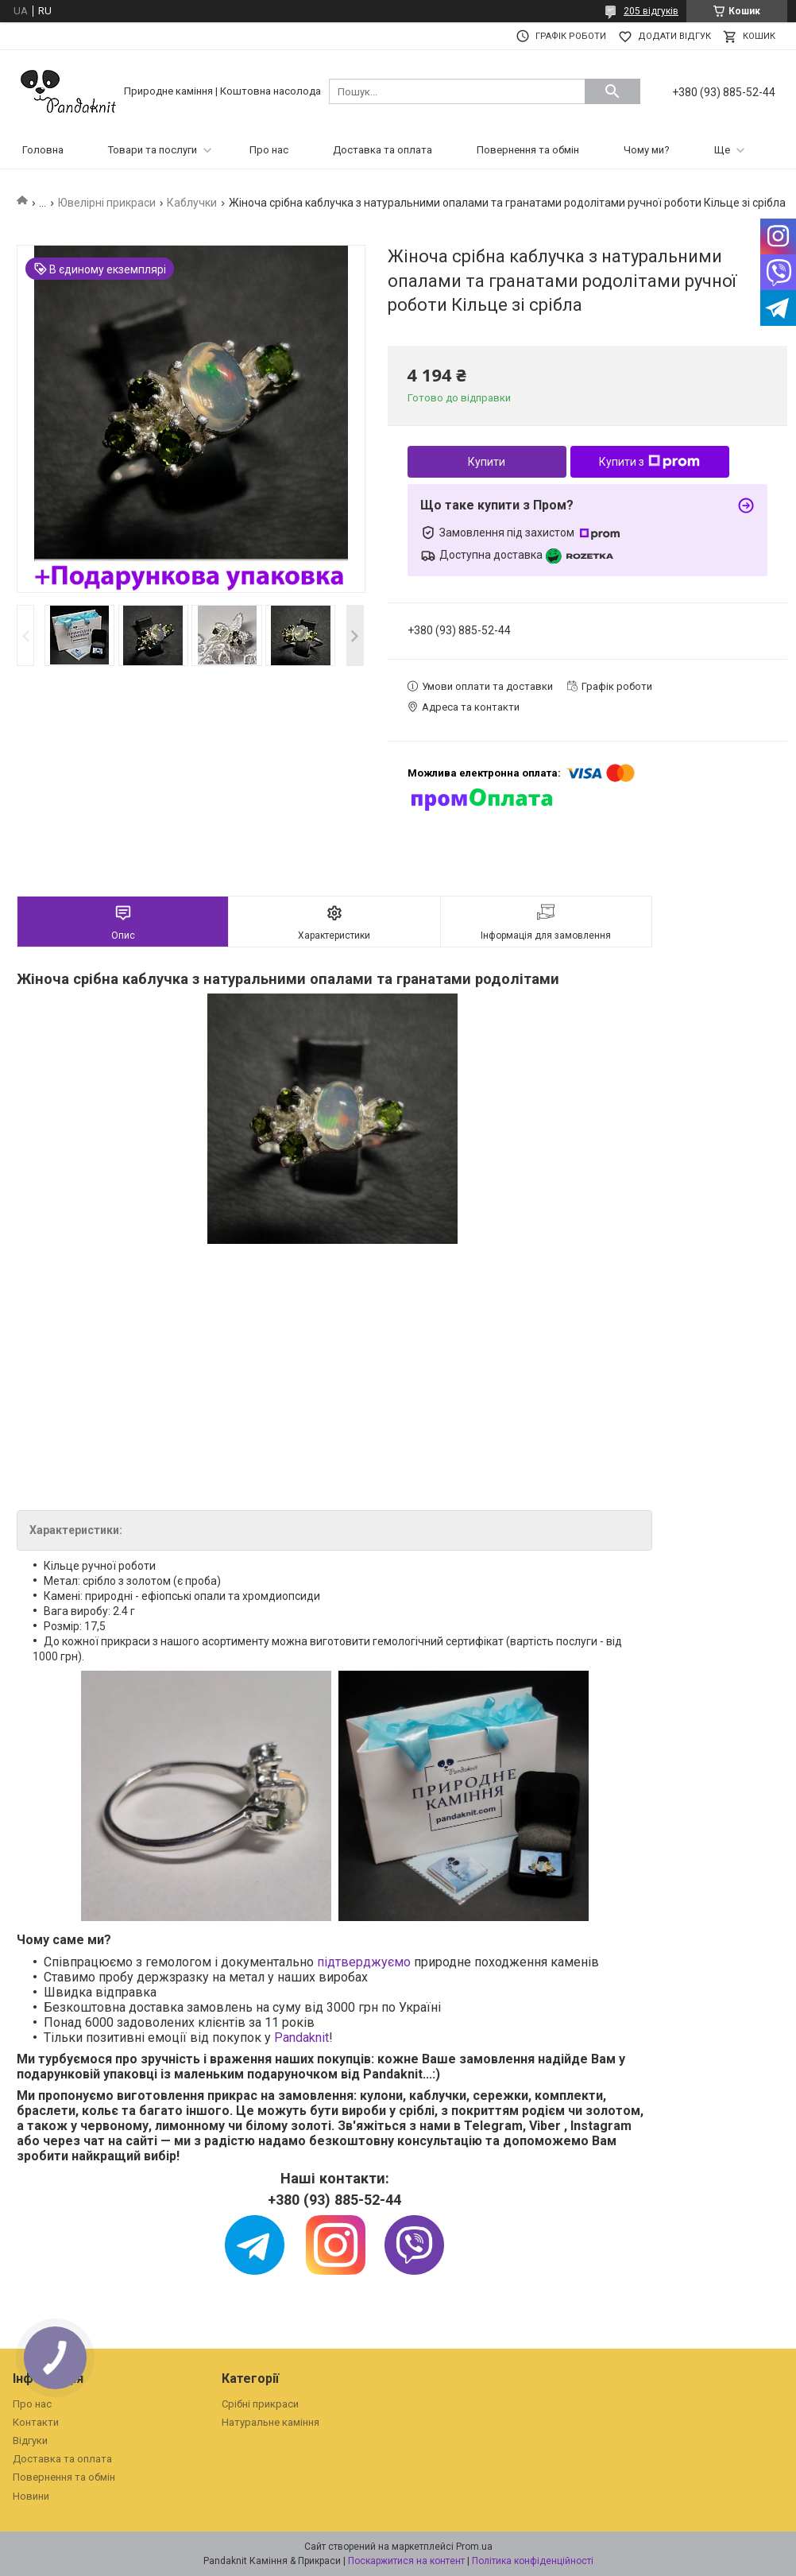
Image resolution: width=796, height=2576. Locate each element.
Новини (31, 2496)
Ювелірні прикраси (107, 202)
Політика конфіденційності (532, 2560)
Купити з (649, 462)
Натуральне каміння (270, 2422)
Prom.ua (474, 2546)
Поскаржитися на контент (406, 2560)
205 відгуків (651, 11)
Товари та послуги (152, 150)
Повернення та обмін (528, 150)
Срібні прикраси (260, 2404)
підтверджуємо (364, 1962)
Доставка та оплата (382, 150)
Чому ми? (647, 150)
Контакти (36, 2422)
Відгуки (30, 2440)
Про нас (268, 150)
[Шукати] (612, 91)
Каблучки (192, 202)
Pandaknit (301, 2037)
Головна (43, 150)
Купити (486, 461)
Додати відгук (674, 36)
